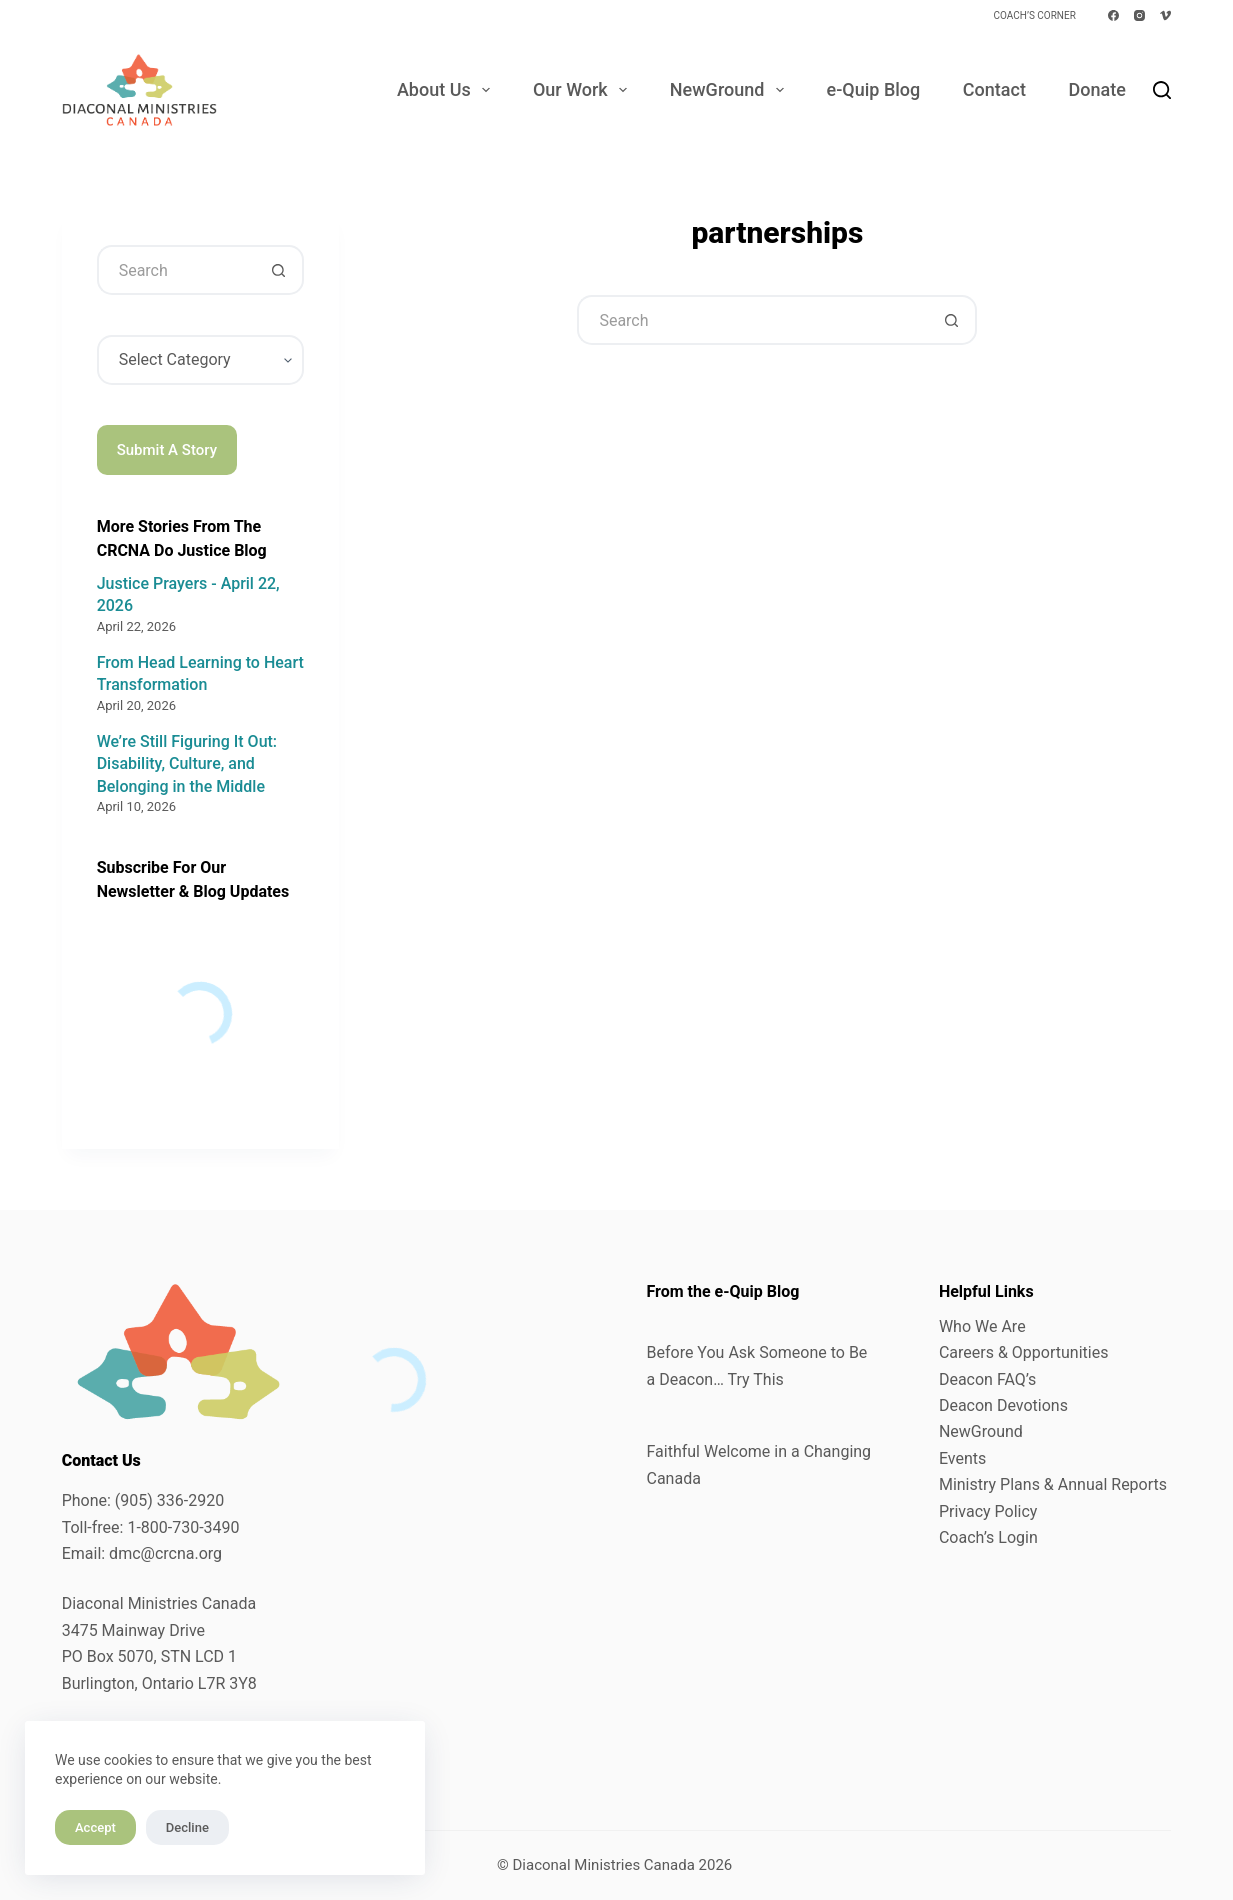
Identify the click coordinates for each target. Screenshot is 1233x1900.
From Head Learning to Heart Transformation (200, 673)
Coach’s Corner (1034, 15)
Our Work (584, 90)
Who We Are (982, 1326)
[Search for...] (752, 320)
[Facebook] (1113, 15)
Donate (1096, 89)
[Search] (1162, 90)
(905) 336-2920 (169, 1500)
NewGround (731, 90)
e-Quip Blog (874, 89)
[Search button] (952, 320)
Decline (187, 1827)
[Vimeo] (1165, 15)
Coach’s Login (988, 1537)
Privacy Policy (988, 1511)
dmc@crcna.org (165, 1553)
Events (962, 1458)
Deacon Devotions (1003, 1405)
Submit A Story (167, 450)
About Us (447, 90)
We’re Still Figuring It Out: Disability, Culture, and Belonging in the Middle (187, 764)
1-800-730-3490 (183, 1527)
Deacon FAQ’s (987, 1379)
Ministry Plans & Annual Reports (1053, 1484)
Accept (95, 1827)
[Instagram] (1139, 15)
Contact (994, 89)
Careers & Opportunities (1024, 1352)
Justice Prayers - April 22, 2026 (188, 594)
